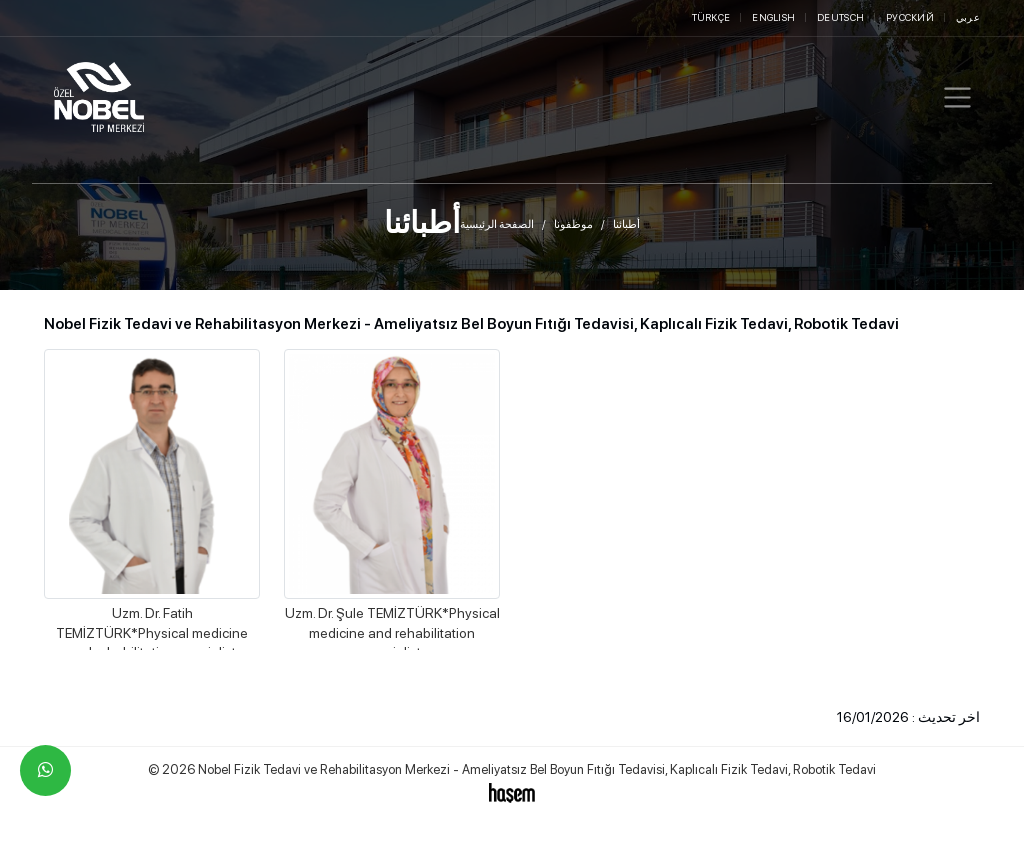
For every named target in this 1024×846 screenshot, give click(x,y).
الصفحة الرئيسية (497, 224)
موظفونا (573, 224)
